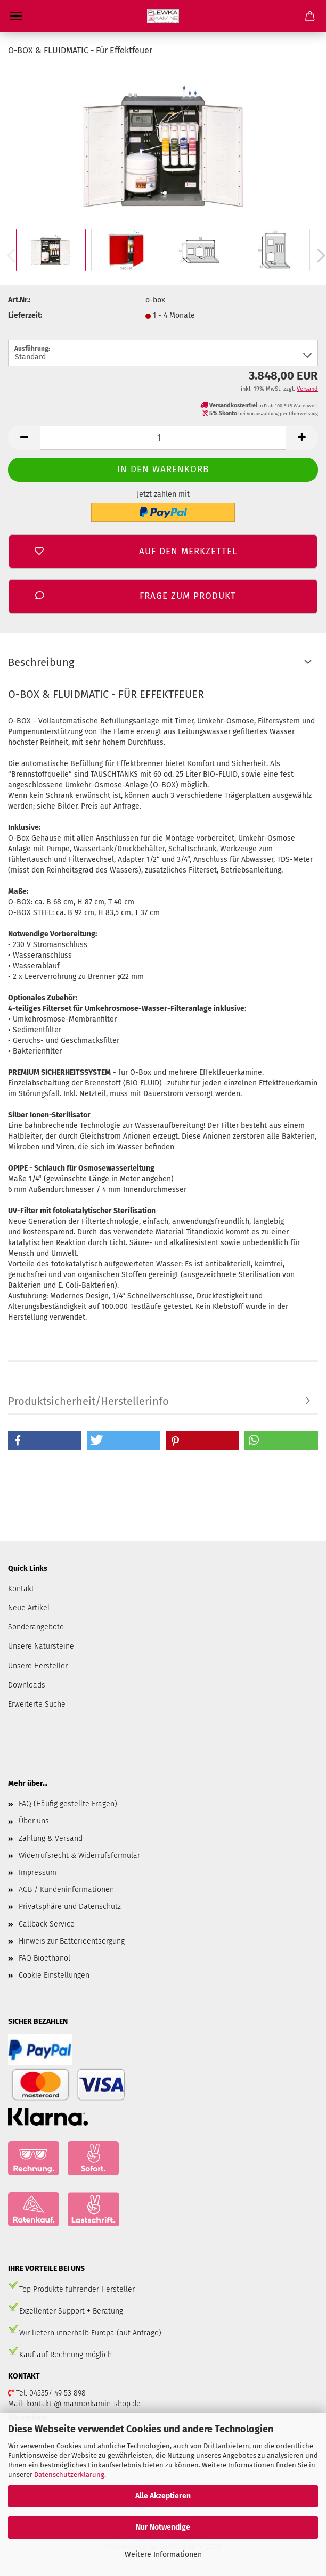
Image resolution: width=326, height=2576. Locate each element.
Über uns (34, 1820)
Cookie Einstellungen (54, 1975)
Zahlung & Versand (51, 1838)
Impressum (37, 1872)
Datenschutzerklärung (69, 2475)
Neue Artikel (29, 1607)
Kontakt (21, 1588)
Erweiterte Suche (37, 1704)
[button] (45, 1440)
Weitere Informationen (163, 2554)
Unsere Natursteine (41, 1646)
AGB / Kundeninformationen (66, 1889)
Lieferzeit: (25, 315)
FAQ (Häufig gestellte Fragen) (68, 1803)
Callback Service (47, 1924)
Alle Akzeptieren (163, 2495)
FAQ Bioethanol (44, 1958)
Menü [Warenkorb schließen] (16, 16)
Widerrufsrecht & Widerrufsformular (79, 1855)
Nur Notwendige (163, 2527)
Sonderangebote (36, 1627)
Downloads (26, 1685)
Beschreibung (41, 662)
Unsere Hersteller (38, 1665)
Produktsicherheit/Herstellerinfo (88, 1401)
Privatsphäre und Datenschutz (70, 1906)
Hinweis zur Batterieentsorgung (72, 1941)
